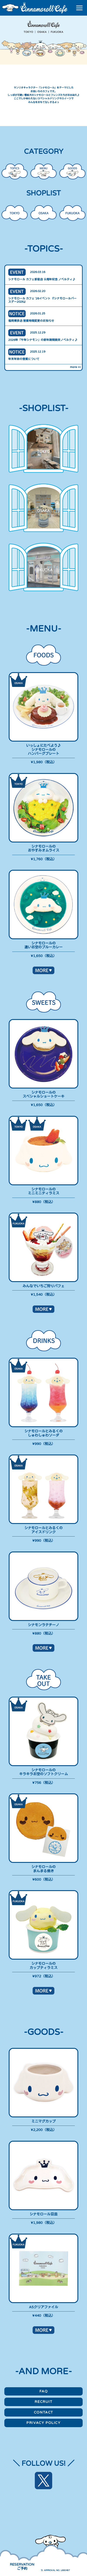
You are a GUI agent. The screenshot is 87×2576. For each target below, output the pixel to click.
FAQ (43, 2391)
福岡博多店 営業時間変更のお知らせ (31, 321)
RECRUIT (43, 2402)
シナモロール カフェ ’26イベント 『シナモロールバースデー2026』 (42, 300)
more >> (75, 367)
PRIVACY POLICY (43, 2423)
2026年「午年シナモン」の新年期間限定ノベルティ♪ (42, 340)
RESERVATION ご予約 (22, 2566)
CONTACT (43, 2412)
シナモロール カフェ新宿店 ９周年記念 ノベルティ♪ (41, 279)
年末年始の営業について (23, 359)
